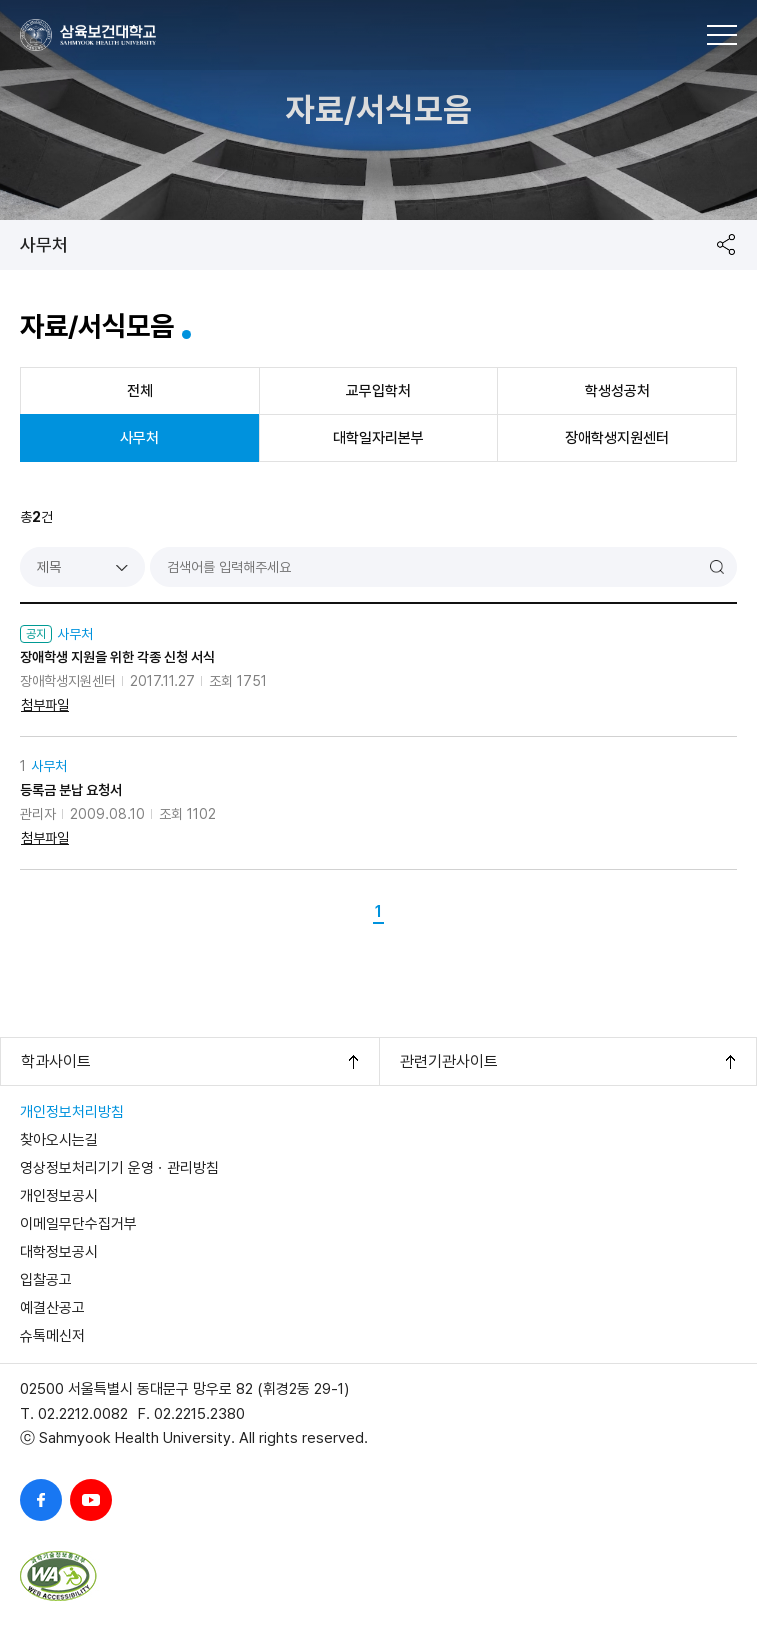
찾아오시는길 (59, 1140)
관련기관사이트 (449, 1061)
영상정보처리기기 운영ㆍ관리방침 (119, 1168)
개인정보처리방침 (72, 1112)
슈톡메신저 (52, 1336)
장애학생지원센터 (617, 438)
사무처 (44, 244)
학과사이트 (56, 1061)
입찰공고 (46, 1280)
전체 (140, 391)
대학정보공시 (59, 1252)
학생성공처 (617, 391)
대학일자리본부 (378, 438)
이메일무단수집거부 (78, 1224)
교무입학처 (378, 391)
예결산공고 (52, 1308)
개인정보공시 (59, 1196)
